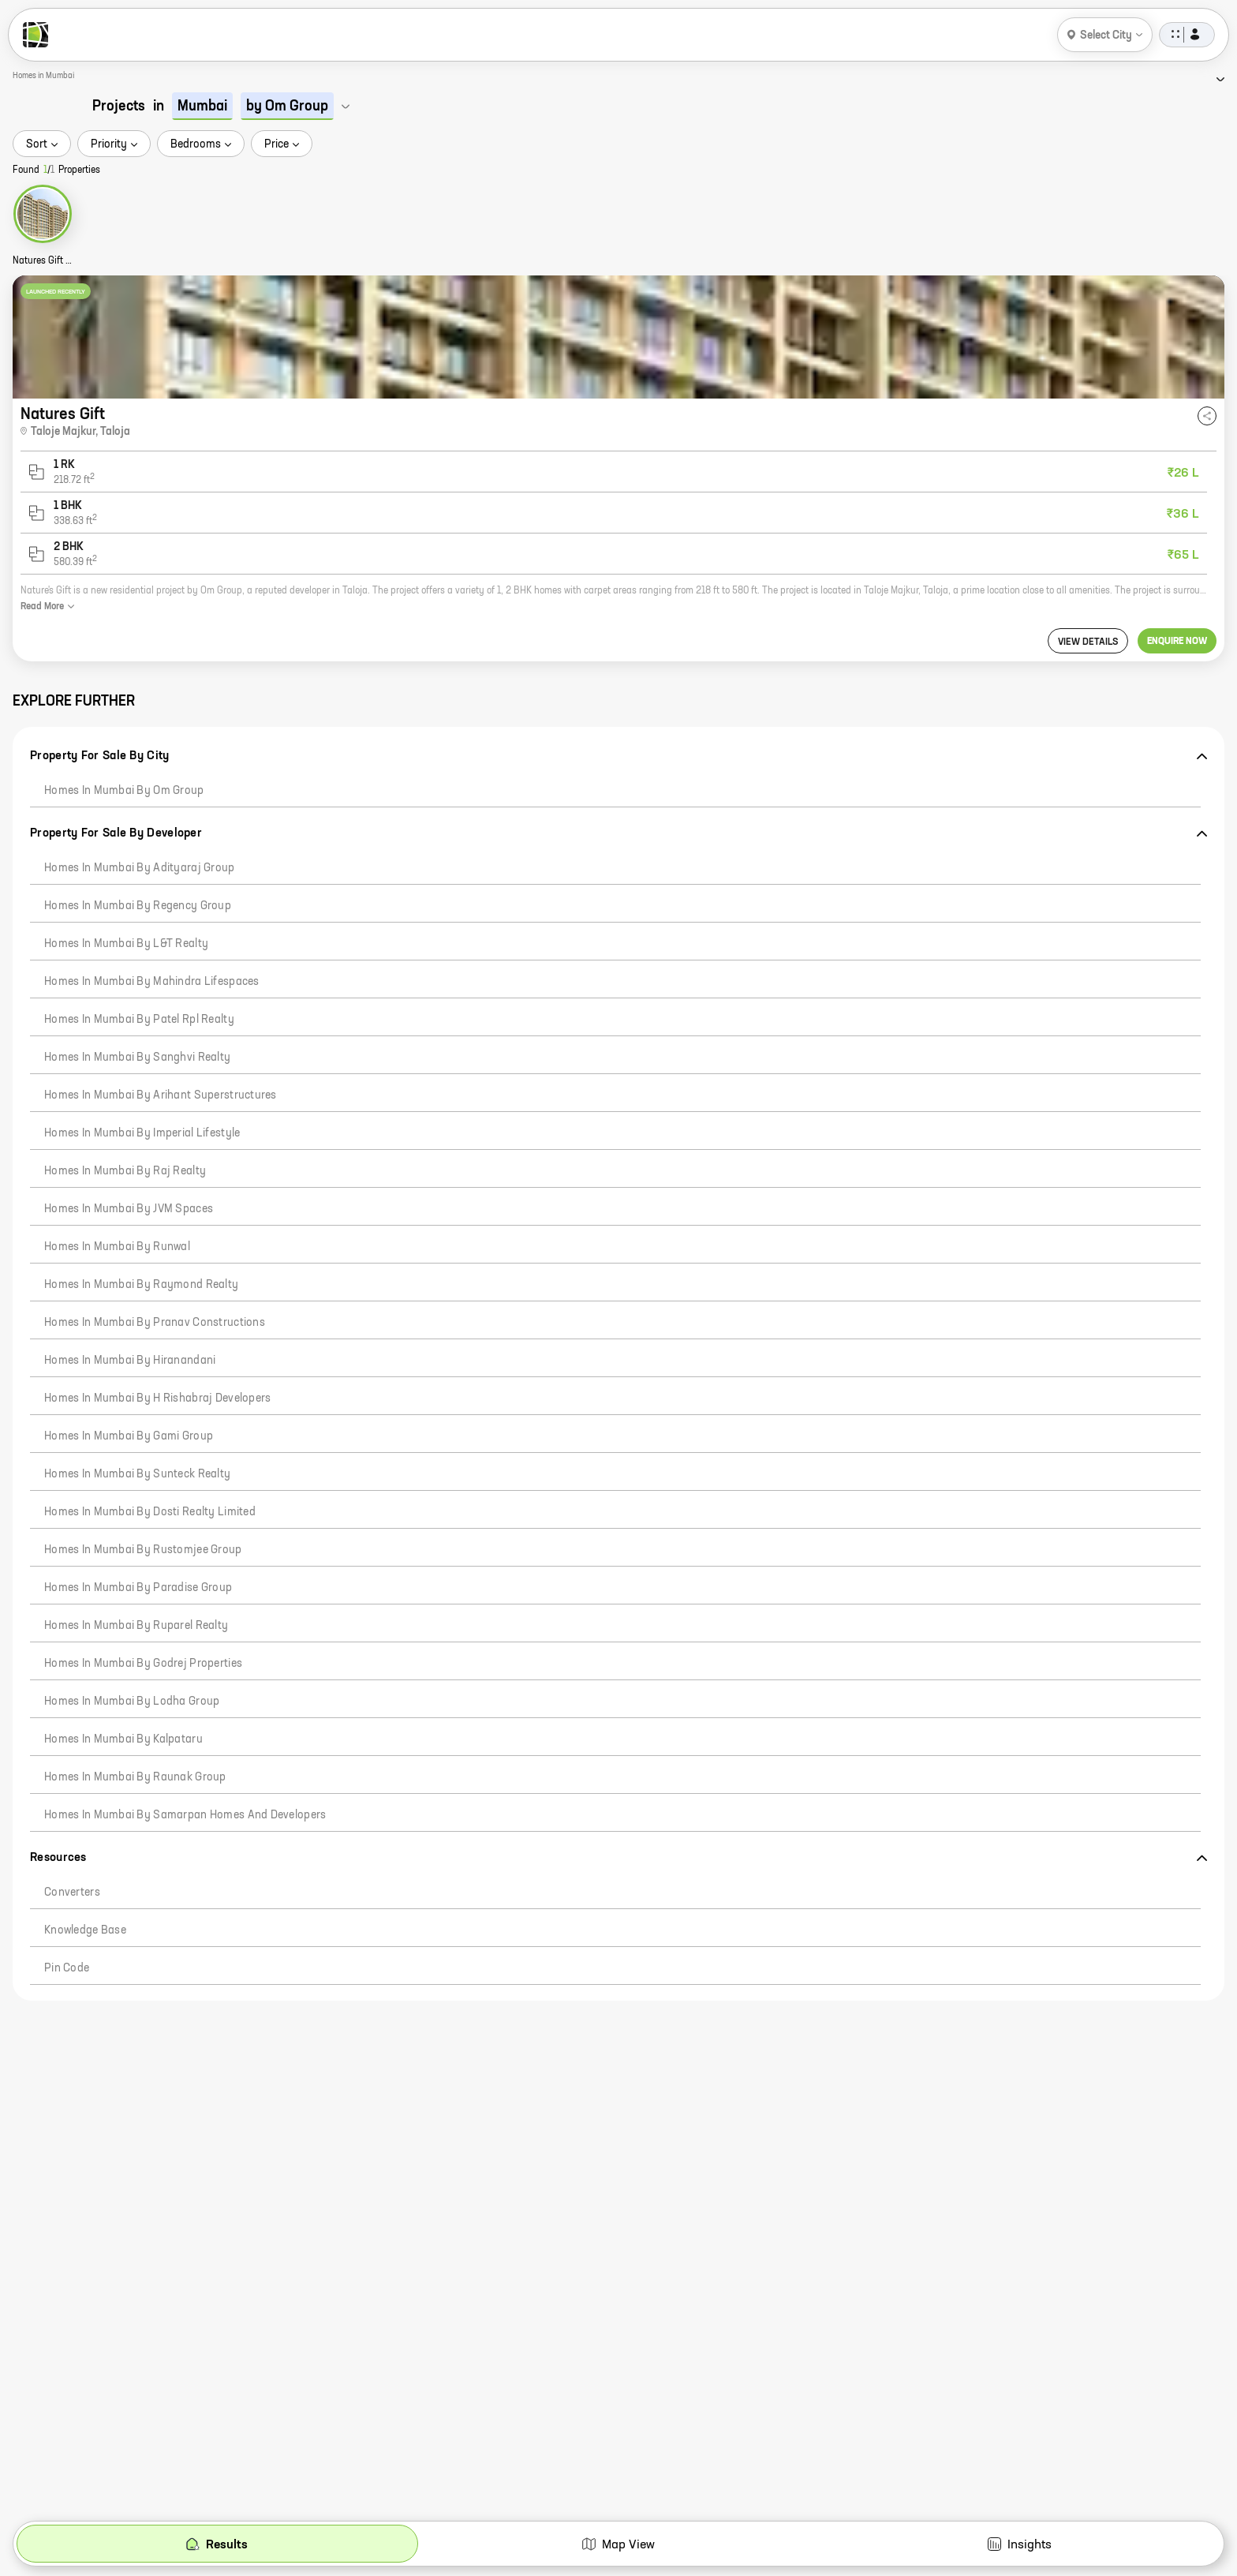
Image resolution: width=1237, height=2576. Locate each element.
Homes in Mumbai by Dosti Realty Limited (150, 1512)
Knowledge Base (85, 1930)
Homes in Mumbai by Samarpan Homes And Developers (185, 1815)
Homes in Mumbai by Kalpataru (123, 1739)
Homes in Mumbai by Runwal (117, 1246)
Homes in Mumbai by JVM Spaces (128, 1209)
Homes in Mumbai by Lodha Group (131, 1701)
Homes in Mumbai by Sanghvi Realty (137, 1057)
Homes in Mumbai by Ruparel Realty (136, 1625)
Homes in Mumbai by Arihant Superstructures (160, 1095)
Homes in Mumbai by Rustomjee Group (143, 1550)
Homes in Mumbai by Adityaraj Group (139, 868)
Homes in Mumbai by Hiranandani (129, 1360)
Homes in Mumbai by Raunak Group (135, 1777)
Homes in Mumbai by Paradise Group (138, 1587)
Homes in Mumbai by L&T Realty (126, 943)
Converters (72, 1892)
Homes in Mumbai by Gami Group (128, 1436)
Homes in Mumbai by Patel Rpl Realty (139, 1019)
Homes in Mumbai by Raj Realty (125, 1171)
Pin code (66, 1968)
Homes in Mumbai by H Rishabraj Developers (157, 1398)
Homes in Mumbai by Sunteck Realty (137, 1474)
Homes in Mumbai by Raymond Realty (141, 1284)
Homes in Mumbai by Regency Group (137, 906)
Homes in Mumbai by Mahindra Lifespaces (152, 981)
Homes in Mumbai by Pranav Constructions (154, 1322)
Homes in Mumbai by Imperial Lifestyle (142, 1133)
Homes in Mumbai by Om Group (124, 790)
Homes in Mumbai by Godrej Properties (143, 1663)
